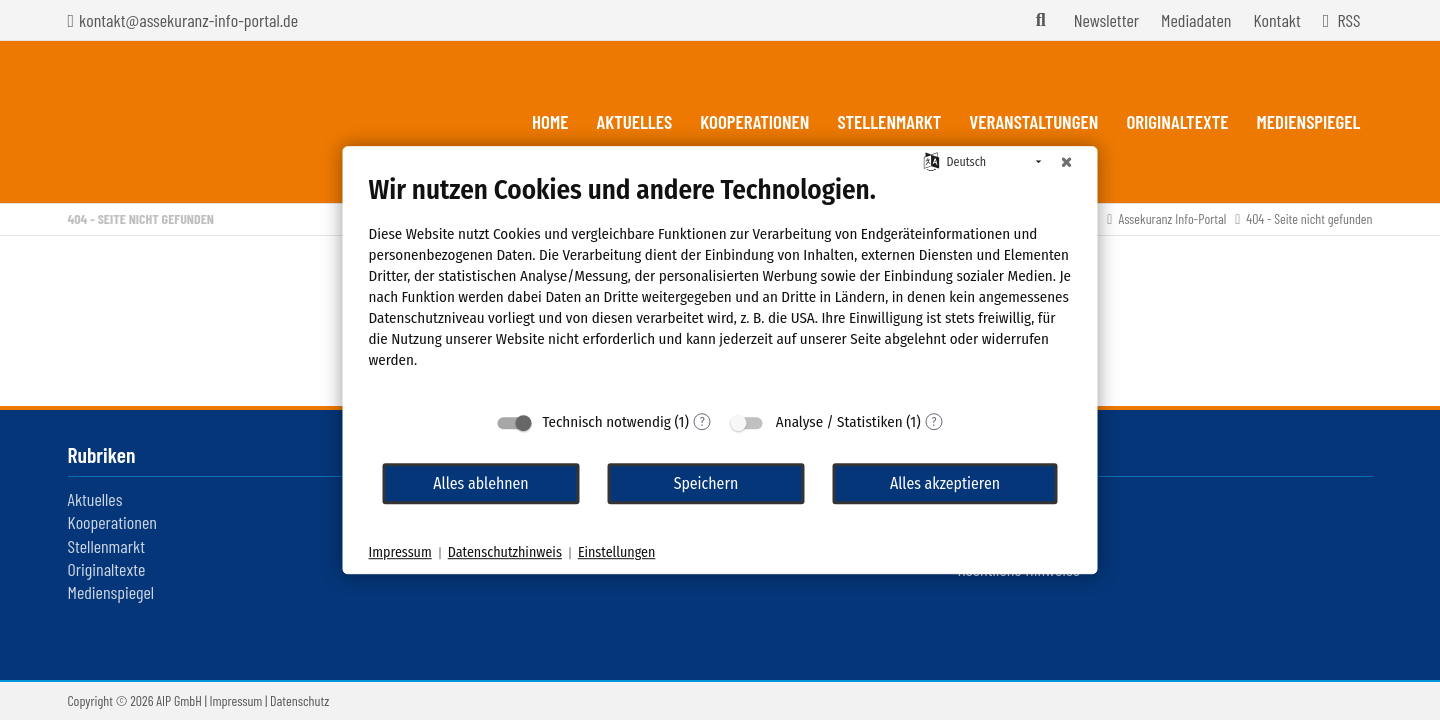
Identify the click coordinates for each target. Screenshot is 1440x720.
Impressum (236, 700)
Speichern (706, 483)
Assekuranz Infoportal (182, 122)
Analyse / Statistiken (839, 422)
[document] (720, 287)
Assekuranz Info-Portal (1172, 218)
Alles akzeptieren (945, 483)
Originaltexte (107, 569)
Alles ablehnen (480, 483)
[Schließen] (1067, 162)
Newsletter (1106, 20)
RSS (1348, 20)
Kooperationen (112, 522)
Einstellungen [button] (616, 552)
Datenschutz (299, 700)
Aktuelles (95, 499)
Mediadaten (1196, 20)
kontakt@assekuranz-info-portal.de (188, 20)
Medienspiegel (111, 592)
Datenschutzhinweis (505, 552)
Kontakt (1276, 20)
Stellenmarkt (106, 546)
